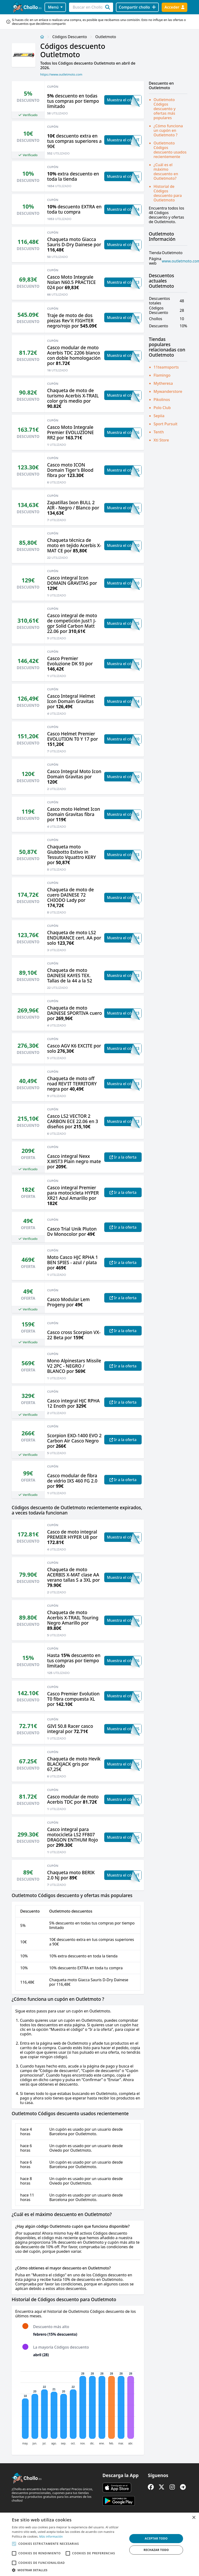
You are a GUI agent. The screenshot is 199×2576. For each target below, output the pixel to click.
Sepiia (159, 415)
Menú (55, 7)
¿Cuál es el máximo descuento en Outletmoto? (166, 171)
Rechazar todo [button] (156, 2550)
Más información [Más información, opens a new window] (51, 2537)
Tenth (159, 432)
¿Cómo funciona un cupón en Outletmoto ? (168, 130)
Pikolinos (162, 399)
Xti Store (161, 440)
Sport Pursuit (165, 423)
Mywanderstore (168, 391)
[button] (68, 2570)
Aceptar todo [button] (156, 2538)
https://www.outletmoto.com (61, 74)
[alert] (99, 2544)
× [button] (193, 2518)
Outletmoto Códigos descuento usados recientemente (170, 149)
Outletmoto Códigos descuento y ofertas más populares (165, 108)
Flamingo (162, 375)
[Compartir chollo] (137, 7)
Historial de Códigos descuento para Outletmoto (168, 193)
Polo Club (162, 407)
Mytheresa (163, 383)
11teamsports (166, 367)
